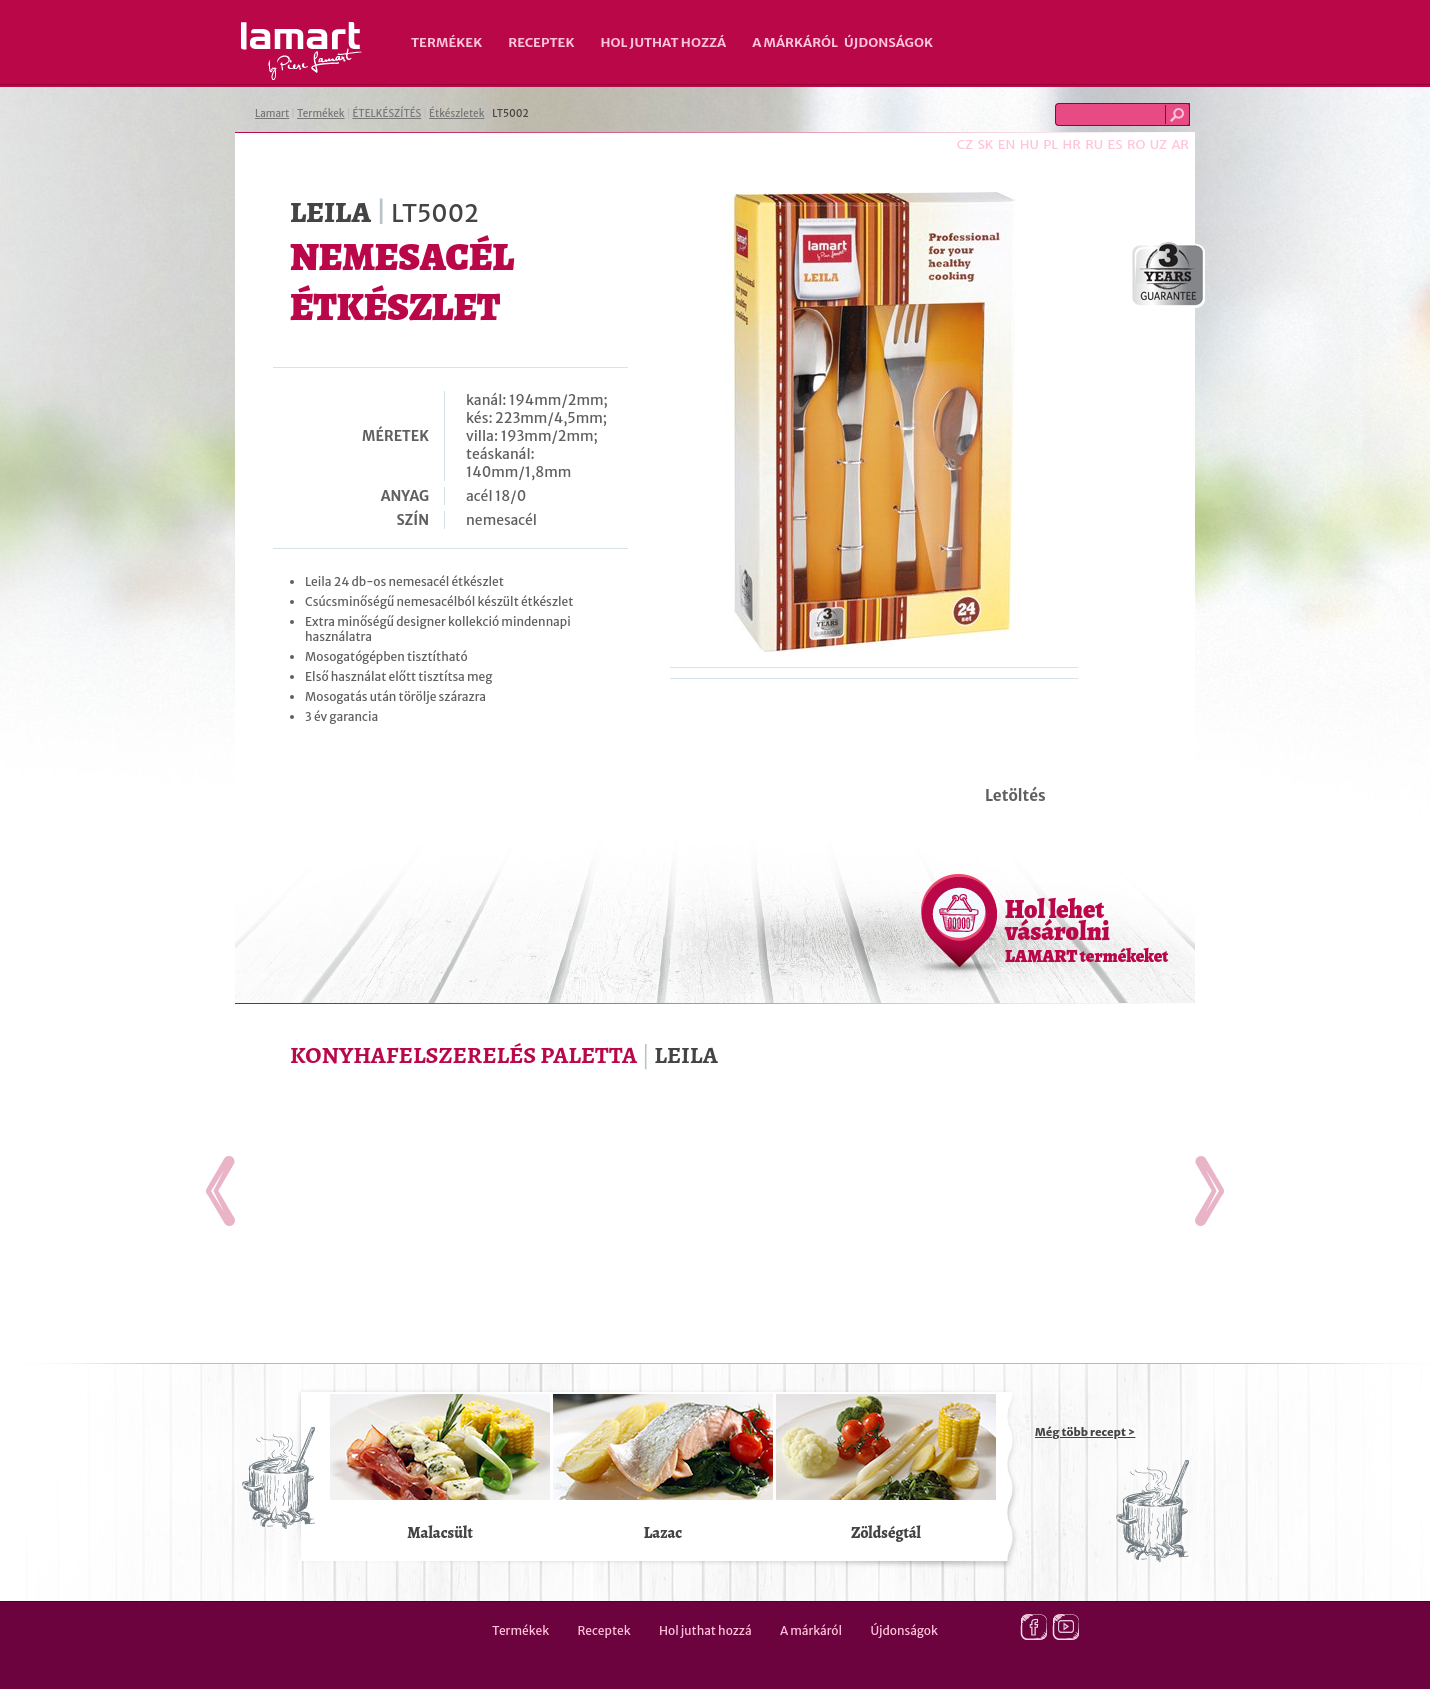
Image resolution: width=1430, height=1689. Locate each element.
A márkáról (795, 42)
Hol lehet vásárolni (1086, 930)
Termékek (446, 42)
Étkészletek (456, 113)
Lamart (301, 51)
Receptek (541, 42)
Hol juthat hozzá (663, 42)
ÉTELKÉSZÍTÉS (386, 113)
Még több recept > (1085, 1432)
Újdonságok (888, 42)
